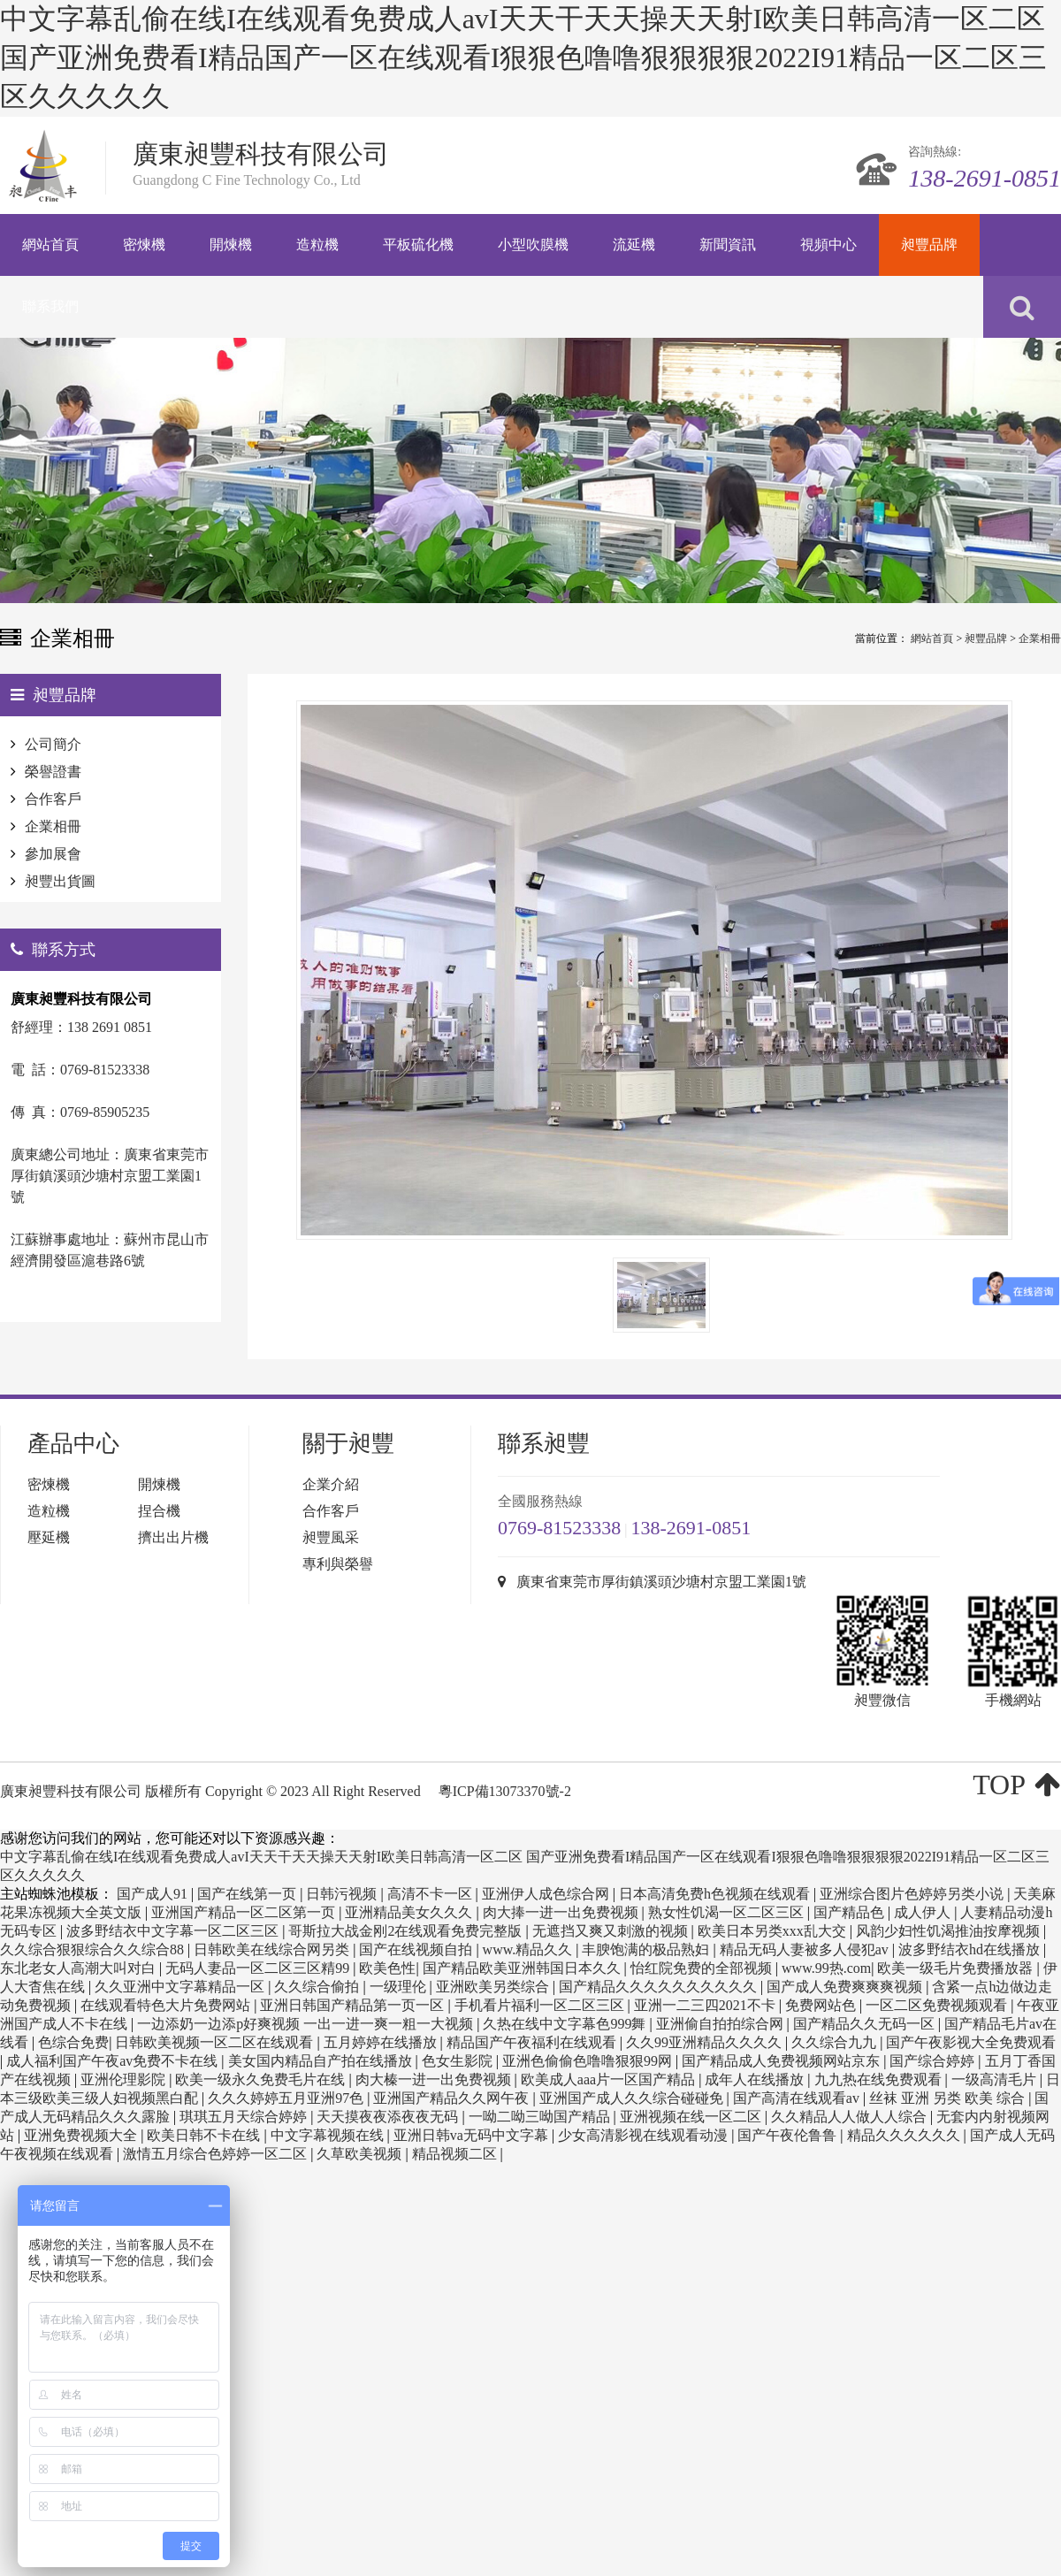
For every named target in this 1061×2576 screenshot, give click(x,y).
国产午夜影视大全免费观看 (971, 2042)
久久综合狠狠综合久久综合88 (93, 1949)
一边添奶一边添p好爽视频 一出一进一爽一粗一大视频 (307, 2023)
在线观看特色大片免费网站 (167, 2005)
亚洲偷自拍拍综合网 (721, 2023)
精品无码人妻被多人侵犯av (806, 1949)
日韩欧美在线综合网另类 (273, 1949)
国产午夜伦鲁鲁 (788, 2135)
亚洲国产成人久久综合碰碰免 (633, 2098)
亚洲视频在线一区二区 (692, 2116)
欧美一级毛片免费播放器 (956, 1968)
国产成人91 (154, 1893)
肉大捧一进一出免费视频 (562, 1912)
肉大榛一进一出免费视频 (435, 2079)
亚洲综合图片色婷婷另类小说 (913, 1893)
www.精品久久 (529, 1949)
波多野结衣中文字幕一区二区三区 (174, 1930)
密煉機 (48, 1484)
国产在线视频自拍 (417, 1949)
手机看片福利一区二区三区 (541, 2005)
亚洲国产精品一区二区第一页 (245, 1912)
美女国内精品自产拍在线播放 (322, 2060)
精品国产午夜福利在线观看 (533, 2042)
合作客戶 (53, 798)
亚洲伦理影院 (124, 2079)
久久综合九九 (835, 2042)
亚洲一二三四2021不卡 (706, 2005)
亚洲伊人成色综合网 (547, 1893)
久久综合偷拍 (318, 1986)
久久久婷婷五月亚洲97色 (287, 2098)
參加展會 (53, 853)
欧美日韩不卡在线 (205, 2135)
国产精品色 (850, 1912)
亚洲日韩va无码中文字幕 (472, 2135)
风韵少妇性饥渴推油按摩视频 (949, 1930)
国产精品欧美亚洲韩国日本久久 (523, 1968)
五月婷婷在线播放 (382, 2042)
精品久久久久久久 (905, 2135)
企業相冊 (1040, 638)
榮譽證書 (53, 771)
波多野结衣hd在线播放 (970, 1949)
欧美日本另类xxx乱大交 (774, 1930)
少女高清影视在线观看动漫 (644, 2135)
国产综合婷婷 (933, 2060)
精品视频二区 (456, 2153)
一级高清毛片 (995, 2079)
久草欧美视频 (361, 2153)
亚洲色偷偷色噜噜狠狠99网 (589, 2060)
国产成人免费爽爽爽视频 (846, 1986)
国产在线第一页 (248, 1893)
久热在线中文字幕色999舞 (566, 2023)
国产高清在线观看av (798, 2098)
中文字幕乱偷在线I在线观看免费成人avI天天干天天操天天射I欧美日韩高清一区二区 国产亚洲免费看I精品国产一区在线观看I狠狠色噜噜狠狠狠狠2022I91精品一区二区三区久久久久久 (523, 57)
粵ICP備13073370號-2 (505, 1791)
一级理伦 (400, 1986)
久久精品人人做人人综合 (850, 2116)
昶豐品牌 (986, 638)
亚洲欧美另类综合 (494, 1986)
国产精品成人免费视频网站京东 (782, 2060)
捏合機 (159, 1510)
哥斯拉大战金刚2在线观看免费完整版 (406, 1930)
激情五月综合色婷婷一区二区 (216, 2153)
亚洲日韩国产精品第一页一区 (353, 2005)
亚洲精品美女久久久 (410, 1912)
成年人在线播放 (756, 2079)
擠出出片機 (173, 1537)
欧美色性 (387, 1968)
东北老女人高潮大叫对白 (79, 1968)
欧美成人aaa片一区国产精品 (609, 2079)
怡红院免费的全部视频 (702, 1968)
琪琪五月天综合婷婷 (244, 2116)
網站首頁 (932, 638)
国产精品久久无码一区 (865, 2023)
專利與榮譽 (337, 1563)
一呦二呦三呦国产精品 (541, 2116)
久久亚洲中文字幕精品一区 (181, 1986)
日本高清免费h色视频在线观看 (716, 1893)
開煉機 (159, 1484)
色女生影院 (459, 2060)
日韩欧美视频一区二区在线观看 (216, 2042)
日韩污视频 (343, 1893)
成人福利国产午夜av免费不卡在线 (113, 2060)
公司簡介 (53, 744)
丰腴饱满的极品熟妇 (647, 1949)
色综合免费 (73, 2042)
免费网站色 (822, 2005)
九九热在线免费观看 (879, 2079)
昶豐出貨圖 (60, 881)
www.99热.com (826, 1968)
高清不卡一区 (431, 1893)
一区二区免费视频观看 (938, 2005)
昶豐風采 (330, 1537)
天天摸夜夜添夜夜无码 (389, 2116)
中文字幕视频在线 (329, 2135)
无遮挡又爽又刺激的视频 (611, 1930)
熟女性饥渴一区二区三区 (727, 1912)
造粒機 (48, 1510)
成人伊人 (924, 1912)
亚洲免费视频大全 (82, 2135)
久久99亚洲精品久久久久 (705, 2042)
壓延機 (48, 1537)
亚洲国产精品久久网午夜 (452, 2098)
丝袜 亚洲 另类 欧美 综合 (948, 2098)
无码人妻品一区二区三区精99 (259, 1968)
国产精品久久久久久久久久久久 (659, 1986)
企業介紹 (330, 1484)
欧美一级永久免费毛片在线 (261, 2079)
